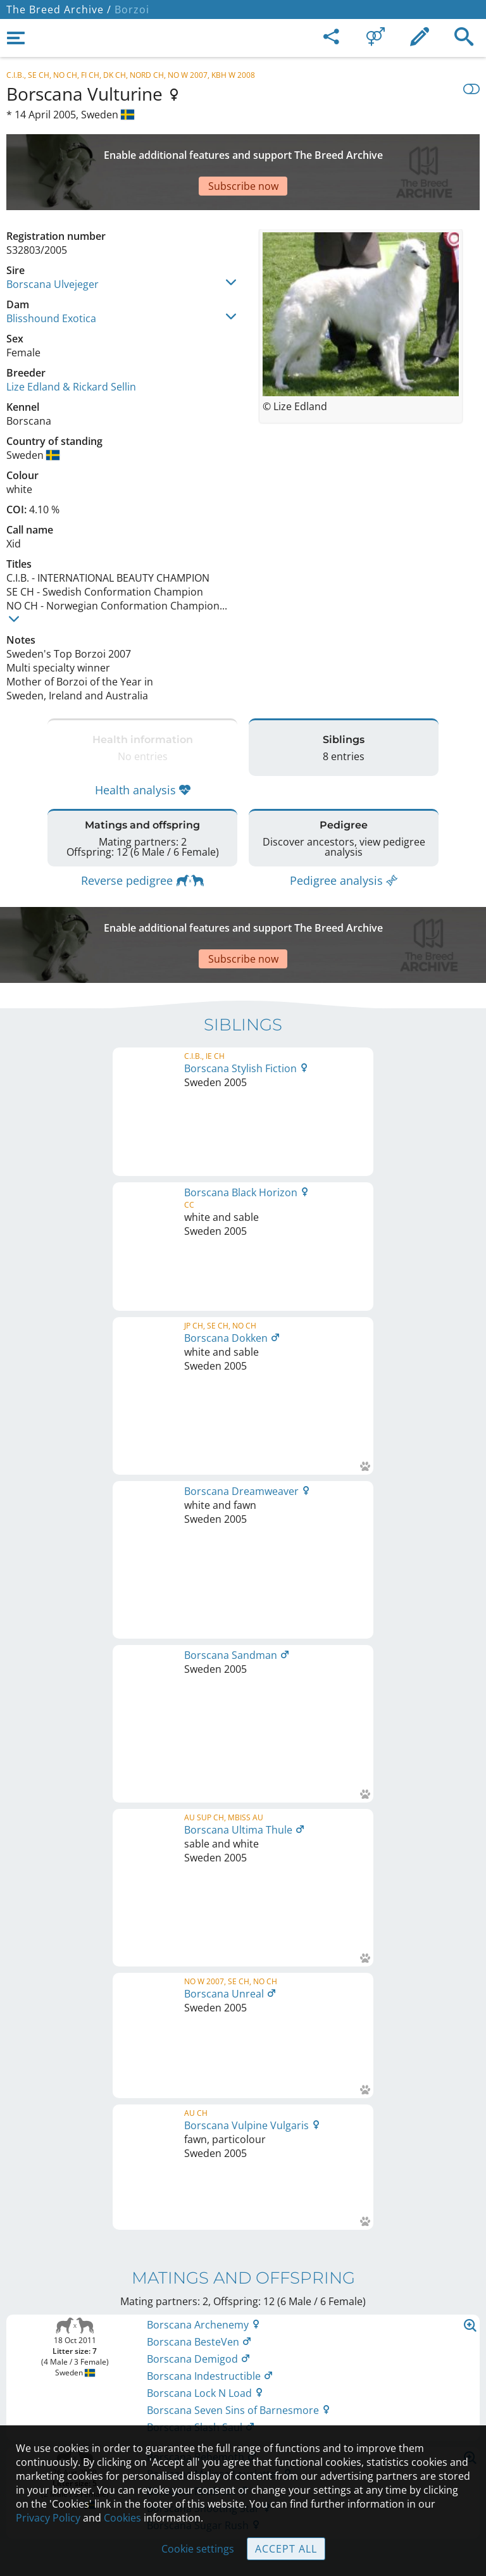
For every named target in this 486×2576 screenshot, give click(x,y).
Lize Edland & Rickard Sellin (71, 342)
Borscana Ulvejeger (52, 240)
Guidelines (243, 2416)
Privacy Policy (48, 2518)
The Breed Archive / (58, 9)
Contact (243, 2363)
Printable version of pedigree (243, 1613)
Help (243, 2389)
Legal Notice (243, 2336)
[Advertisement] (243, 150)
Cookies (122, 2518)
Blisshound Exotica (51, 274)
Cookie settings (197, 2549)
